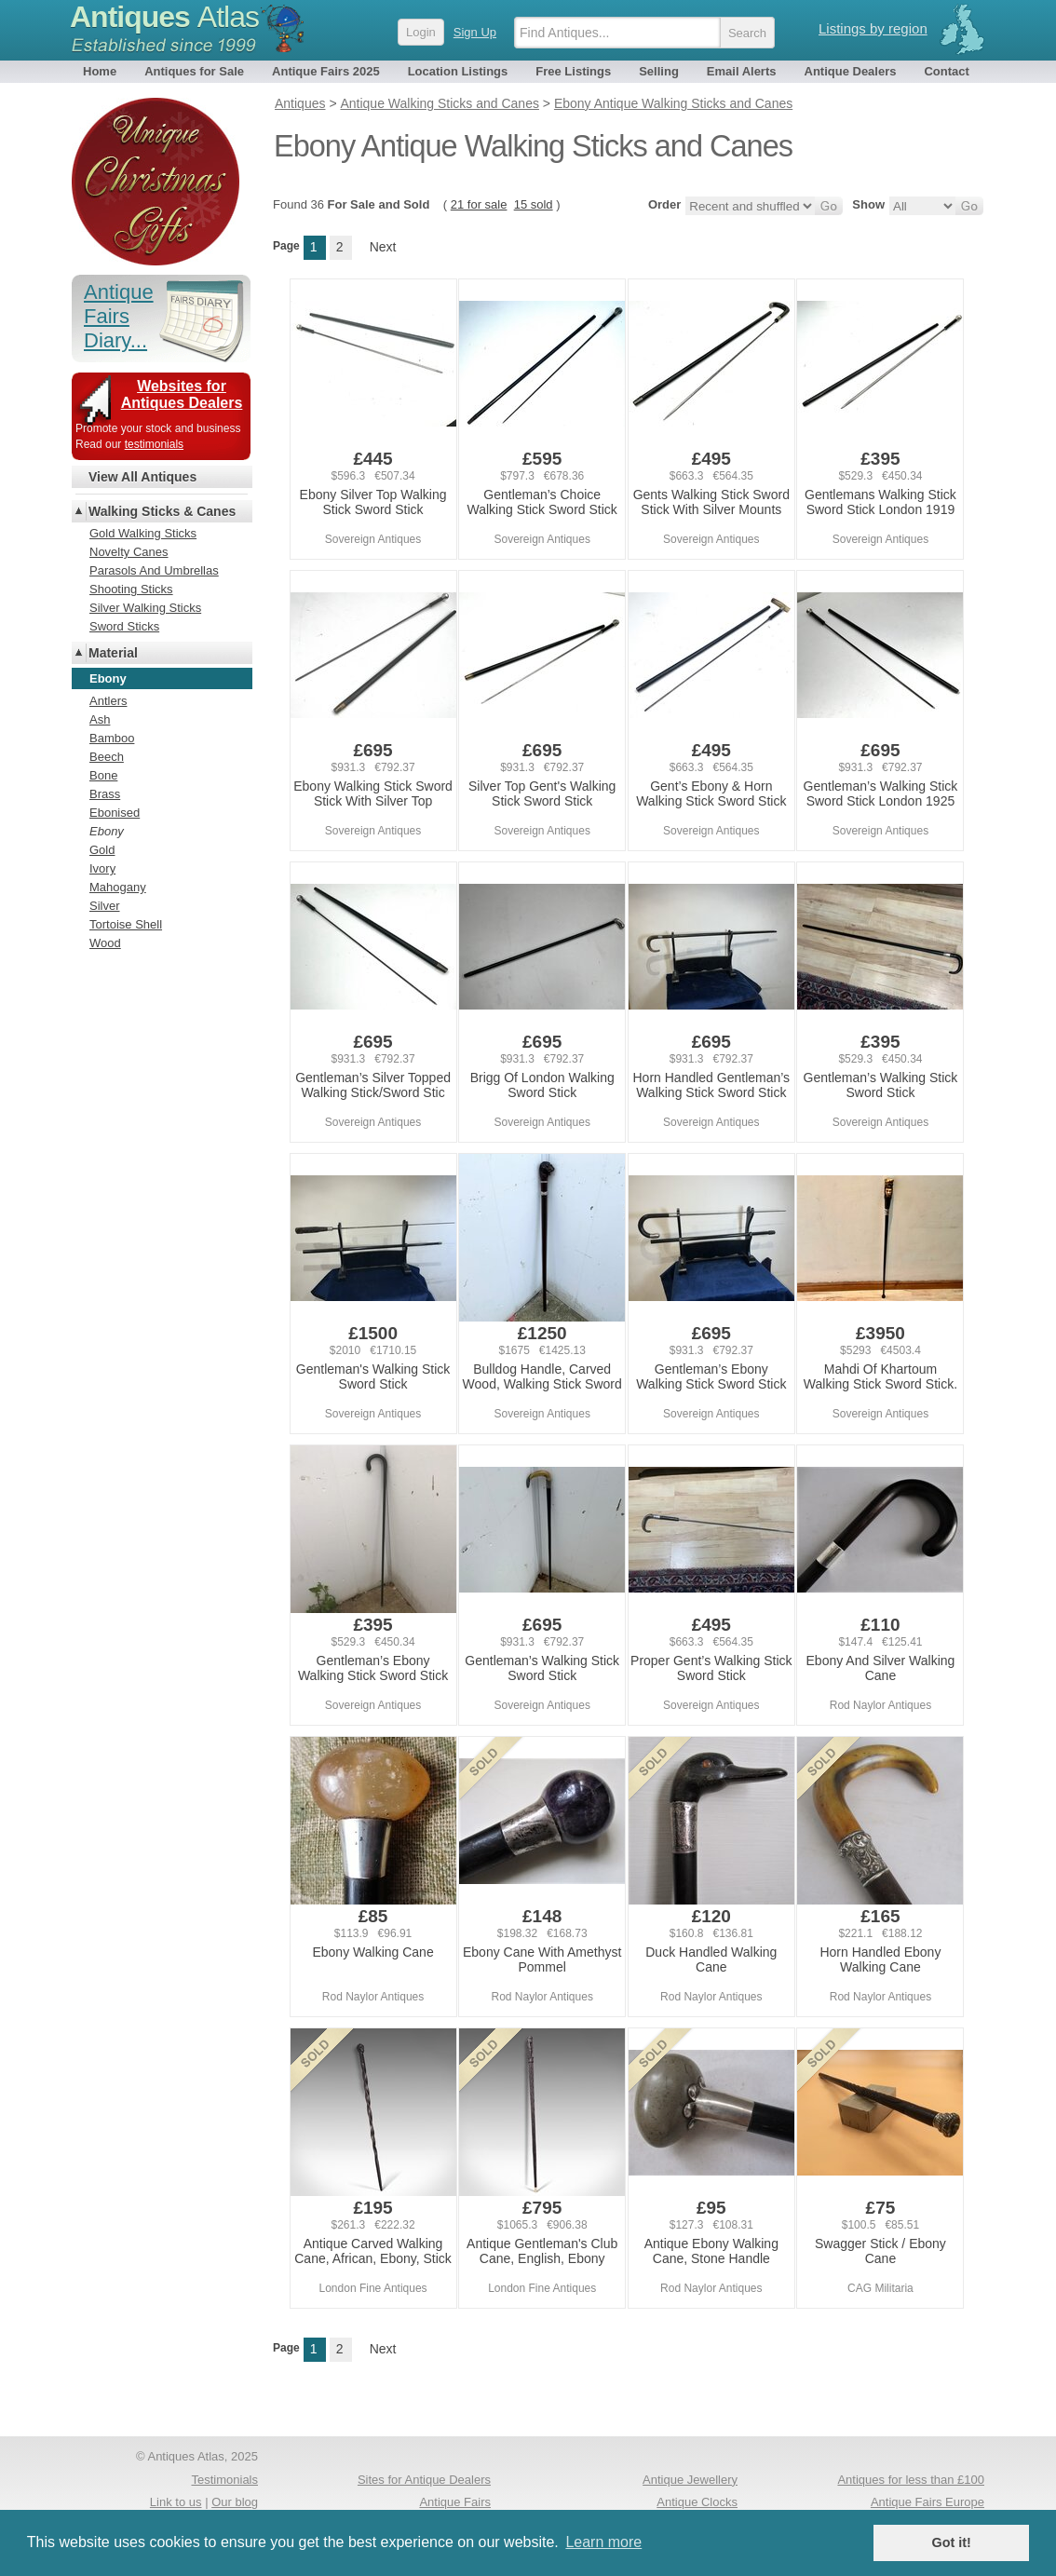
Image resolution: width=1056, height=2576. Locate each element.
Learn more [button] (603, 2542)
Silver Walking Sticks (145, 608)
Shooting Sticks (131, 589)
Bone (103, 775)
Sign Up (475, 32)
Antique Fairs (455, 2502)
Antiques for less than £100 (910, 2480)
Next (383, 246)
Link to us (176, 2502)
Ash (99, 719)
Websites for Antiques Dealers (182, 394)
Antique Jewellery (690, 2480)
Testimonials (224, 2480)
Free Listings (573, 71)
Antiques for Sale (194, 71)
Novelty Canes (129, 552)
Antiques (164, 17)
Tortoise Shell (125, 924)
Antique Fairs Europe (927, 2502)
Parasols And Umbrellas (154, 570)
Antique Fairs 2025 (326, 71)
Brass (104, 794)
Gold (102, 850)
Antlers (108, 701)
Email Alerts (742, 71)
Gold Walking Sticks (142, 533)
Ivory (102, 868)
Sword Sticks (124, 626)
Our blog (234, 2502)
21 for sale (479, 204)
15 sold (533, 204)
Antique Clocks (697, 2502)
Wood (105, 943)
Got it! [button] (951, 2542)
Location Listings (458, 71)
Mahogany (117, 887)
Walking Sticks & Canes (162, 511)
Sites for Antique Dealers (424, 2480)
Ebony (106, 831)
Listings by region (873, 28)
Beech (106, 757)
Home (99, 71)
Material (113, 652)
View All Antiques (142, 476)
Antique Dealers (851, 71)
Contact (946, 71)
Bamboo (111, 738)
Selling (659, 71)
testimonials (154, 444)
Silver (104, 906)
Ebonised (114, 813)
